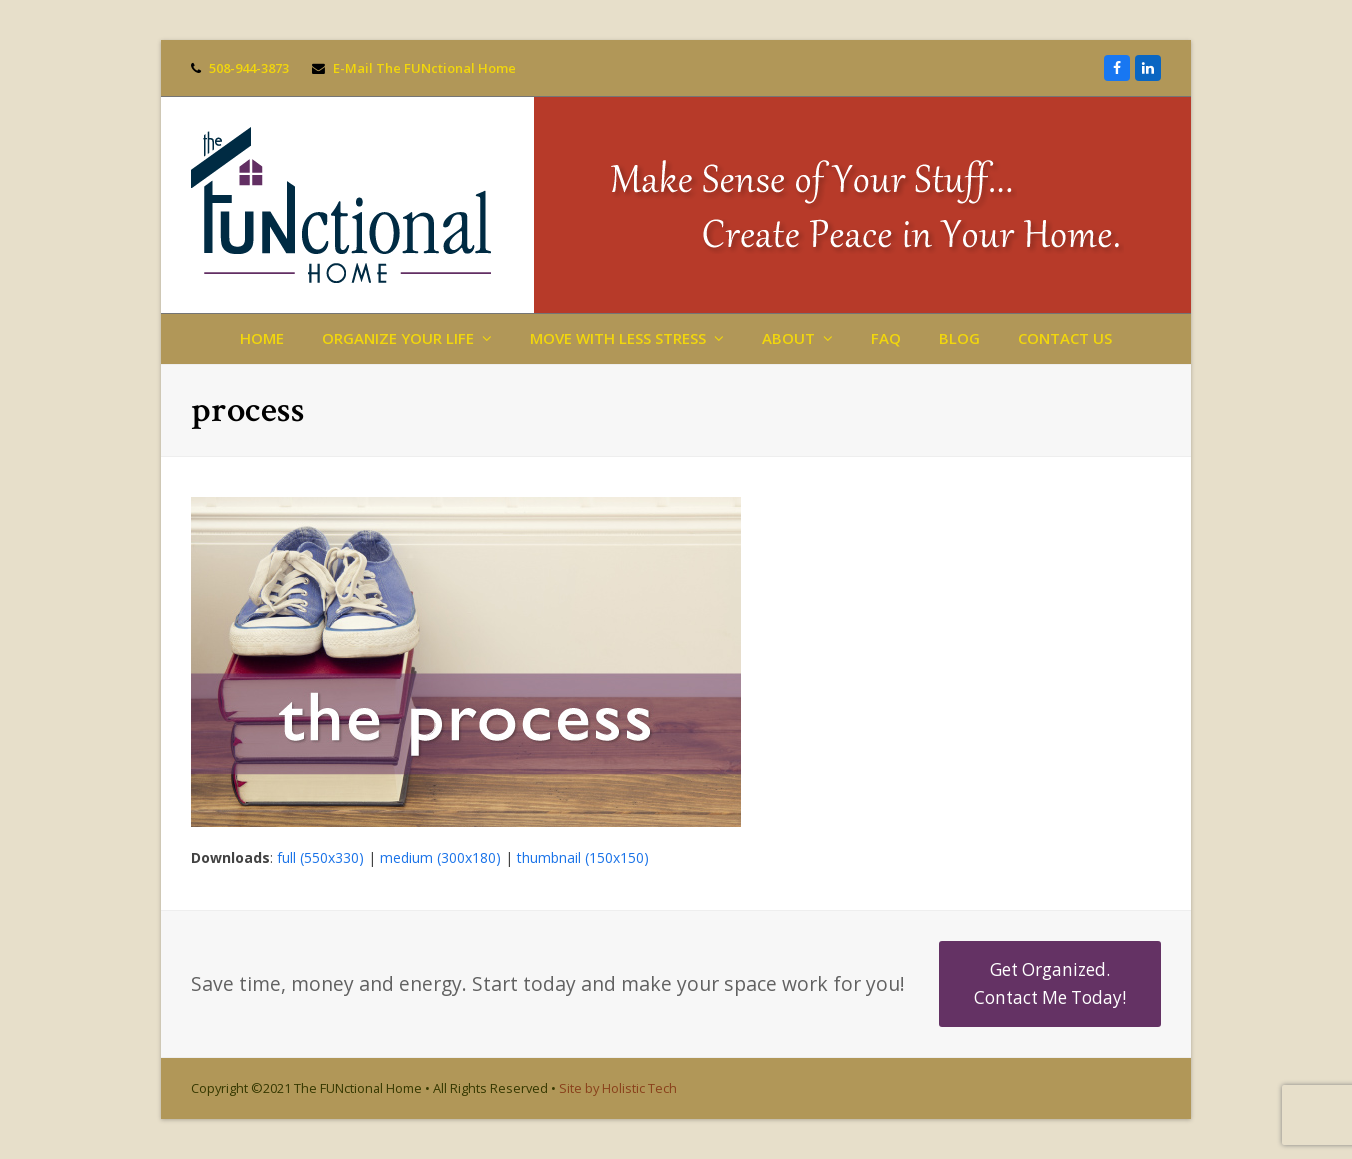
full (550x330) (320, 857)
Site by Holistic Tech (618, 1088)
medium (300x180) (440, 857)
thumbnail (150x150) (583, 857)
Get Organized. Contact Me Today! (1050, 983)
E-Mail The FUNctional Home (424, 68)
